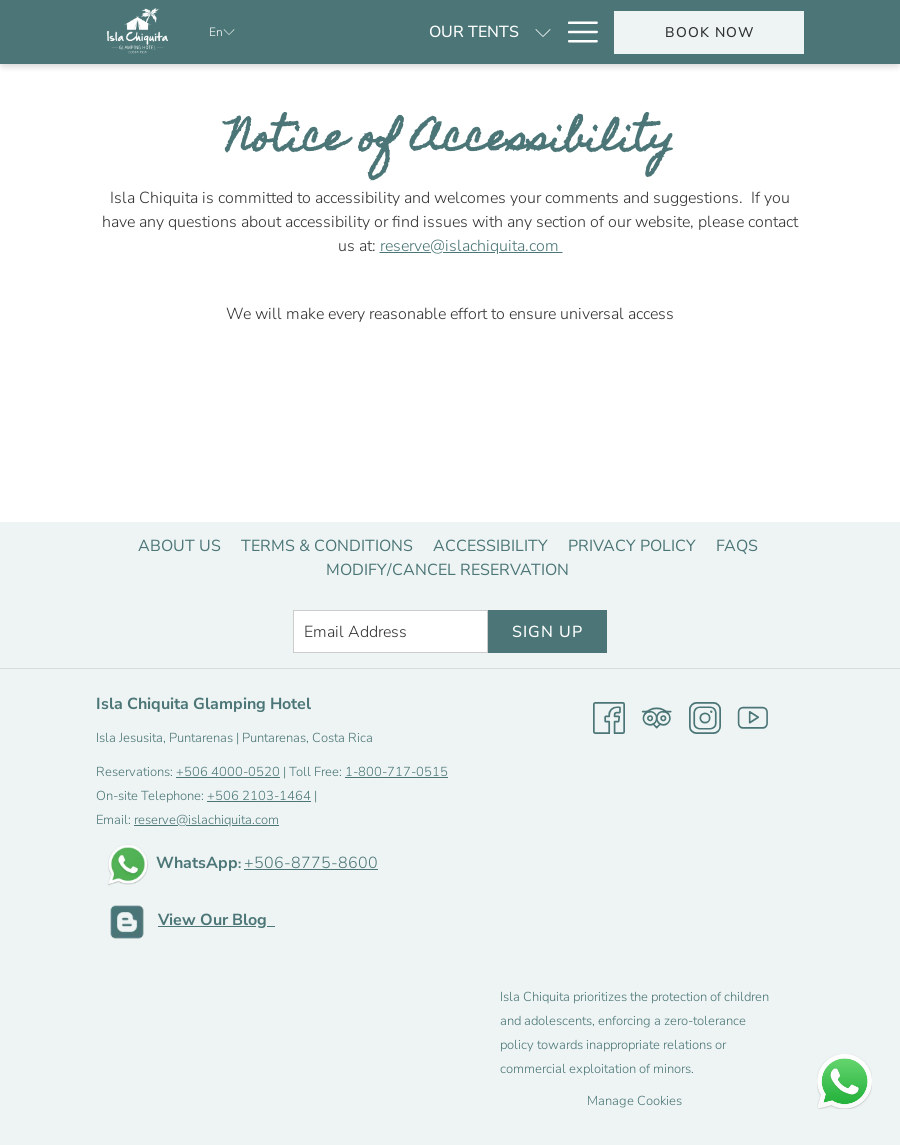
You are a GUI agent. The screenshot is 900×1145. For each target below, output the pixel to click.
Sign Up (547, 632)
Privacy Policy (632, 546)
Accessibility (490, 546)
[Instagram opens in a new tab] (705, 717)
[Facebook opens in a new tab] (609, 717)
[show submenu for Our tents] (440, 32)
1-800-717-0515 (396, 772)
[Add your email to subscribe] (390, 631)
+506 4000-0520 (228, 772)
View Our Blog (216, 920)
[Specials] (501, 32)
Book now (709, 32)
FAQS (737, 546)
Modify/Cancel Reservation (447, 570)
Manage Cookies (634, 1101)
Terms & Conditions (327, 546)
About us (179, 546)
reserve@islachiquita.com (471, 246)
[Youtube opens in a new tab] (753, 717)
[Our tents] (371, 32)
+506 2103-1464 (259, 796)
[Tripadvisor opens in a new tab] (657, 717)
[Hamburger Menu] (575, 32)
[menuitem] (179, 546)
